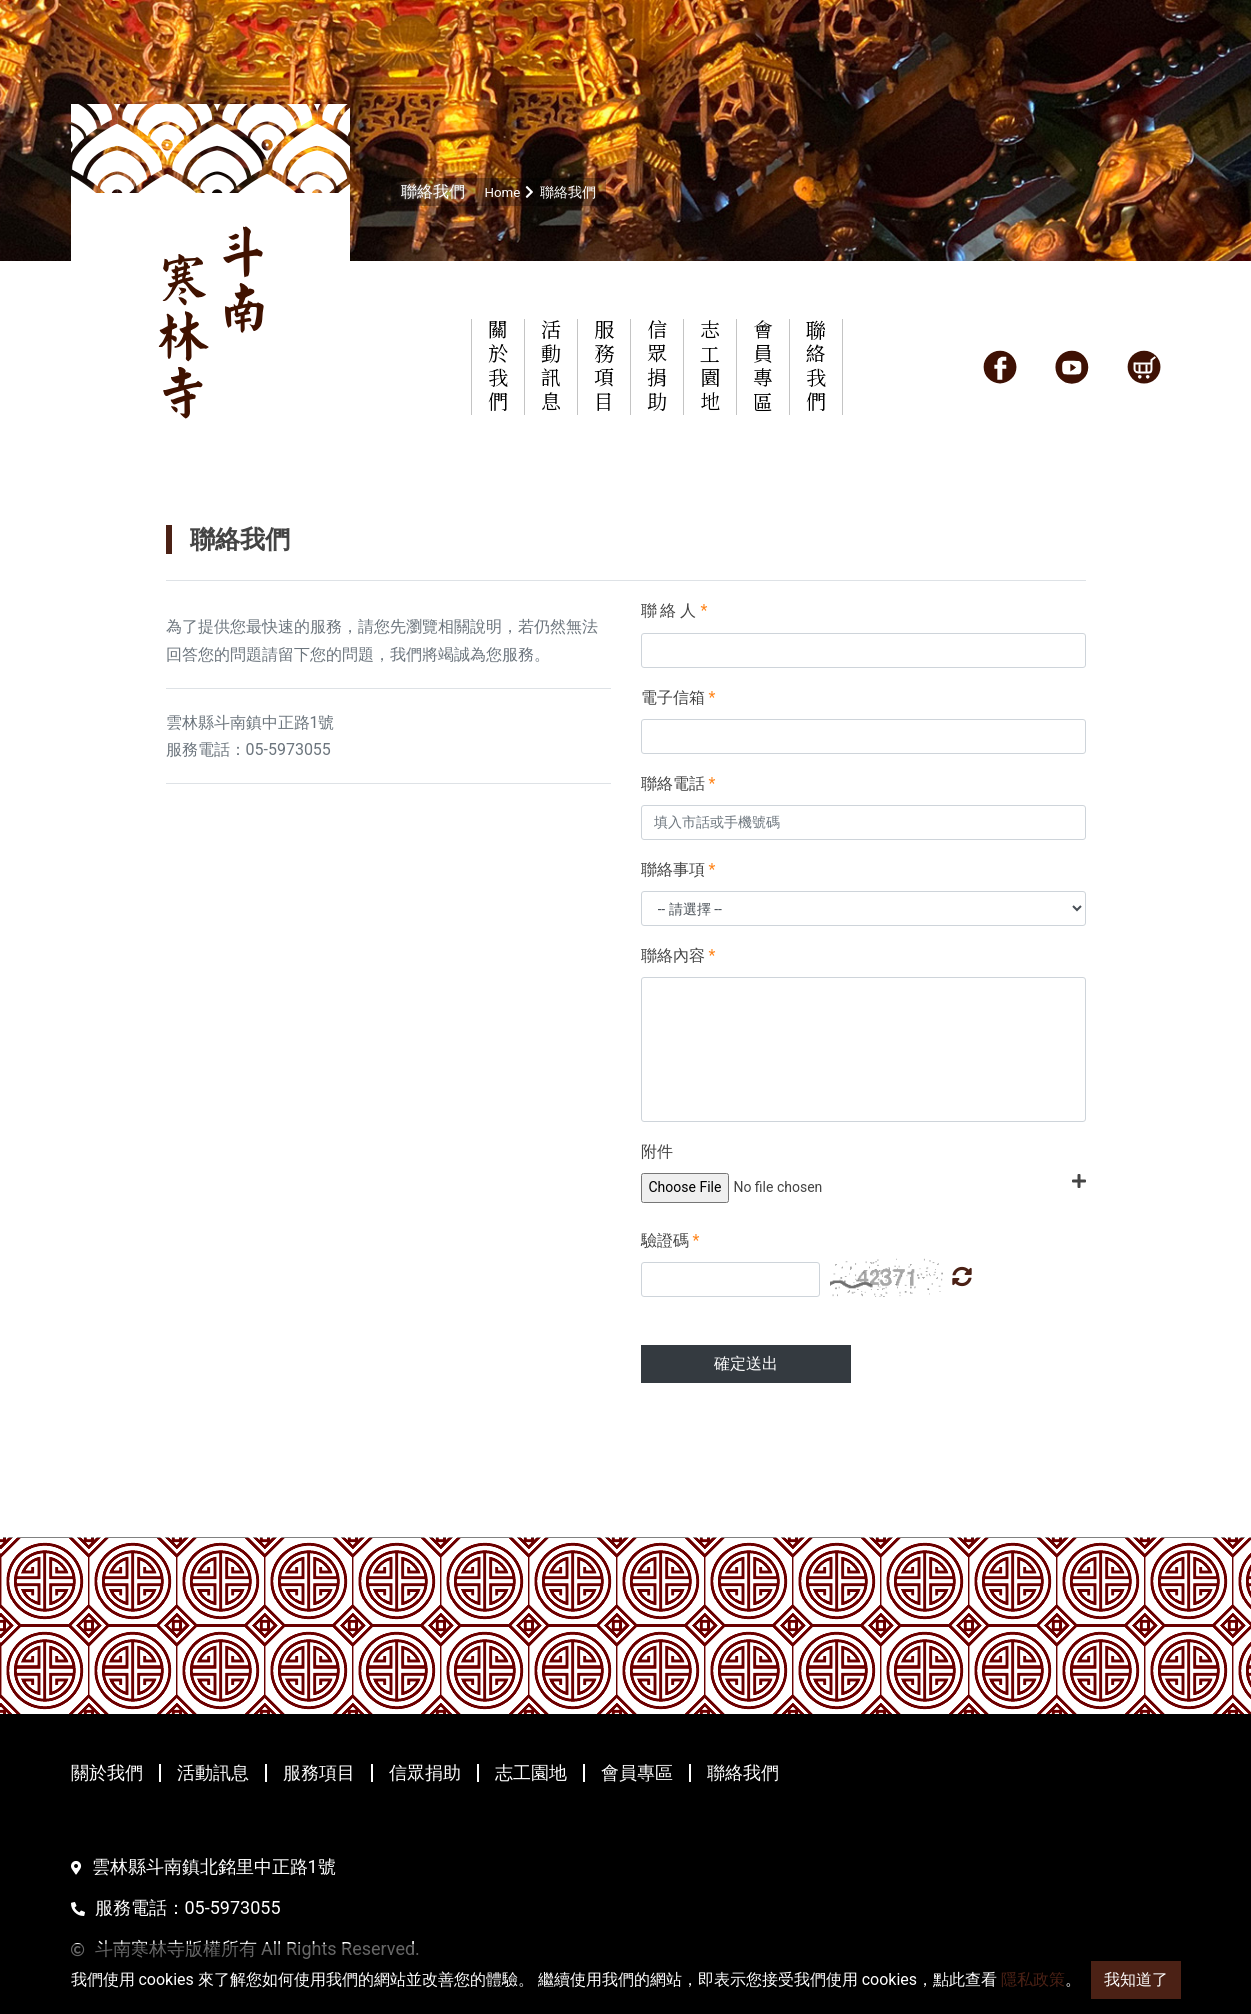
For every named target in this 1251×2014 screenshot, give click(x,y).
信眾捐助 (425, 1773)
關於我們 (107, 1773)
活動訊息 (213, 1773)
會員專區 (637, 1773)
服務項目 (319, 1773)
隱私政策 (1033, 1979)
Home (504, 192)
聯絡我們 (743, 1773)
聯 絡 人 (674, 610)
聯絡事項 (678, 869)
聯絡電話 (678, 783)
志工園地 (531, 1773)
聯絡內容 (678, 955)
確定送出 (746, 1363)
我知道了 (1136, 1979)
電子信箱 (678, 697)
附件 (657, 1151)
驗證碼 (670, 1240)
